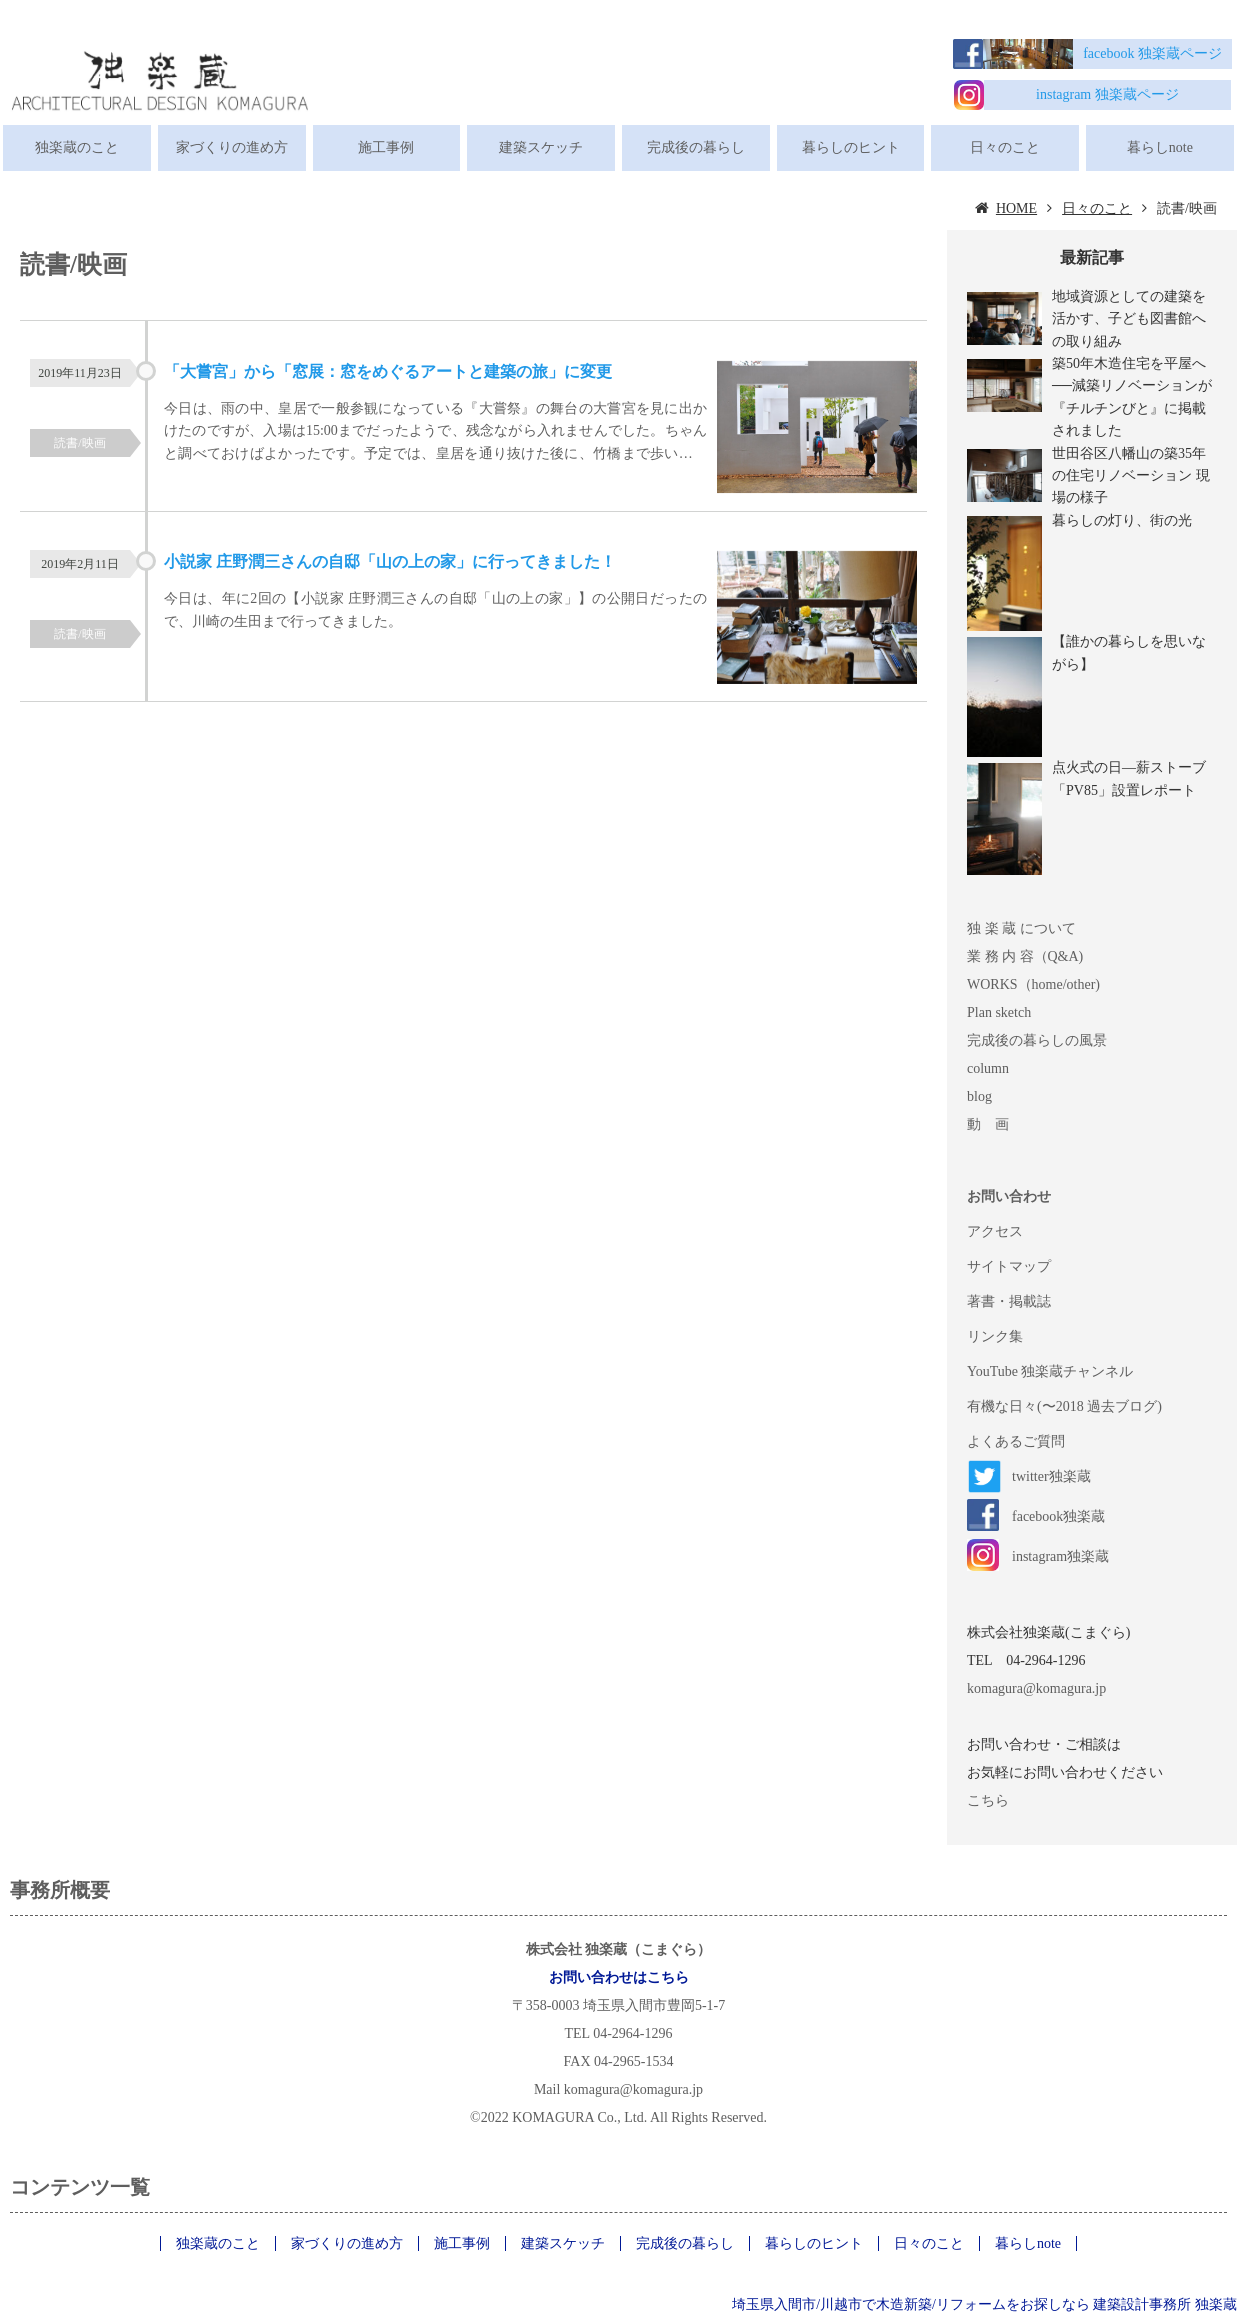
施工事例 (386, 147)
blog (979, 1096)
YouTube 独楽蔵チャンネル (1050, 1371)
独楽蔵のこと (77, 147)
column (988, 1068)
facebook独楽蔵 (1058, 1516)
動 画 (988, 1124)
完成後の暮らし (696, 147)
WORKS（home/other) (1033, 984)
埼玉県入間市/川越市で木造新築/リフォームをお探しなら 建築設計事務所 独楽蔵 (984, 2304)
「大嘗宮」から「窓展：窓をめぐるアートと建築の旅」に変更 (388, 371)
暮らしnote (1160, 147)
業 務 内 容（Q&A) (1025, 956)
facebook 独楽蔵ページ (1152, 53)
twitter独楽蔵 (1051, 1476)
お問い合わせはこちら (619, 1977)
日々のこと (1005, 147)
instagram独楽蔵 (1060, 1556)
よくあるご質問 (1016, 1441)
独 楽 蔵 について (1021, 928)
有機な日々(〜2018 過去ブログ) (1064, 1406)
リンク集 (995, 1336)
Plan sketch (999, 1012)
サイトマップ (1009, 1266)
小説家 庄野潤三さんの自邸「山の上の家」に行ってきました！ (390, 561)
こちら (988, 1800)
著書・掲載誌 (1009, 1301)
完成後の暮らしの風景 (1037, 1040)
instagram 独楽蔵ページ (1107, 94)
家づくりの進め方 (232, 147)
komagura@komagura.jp (1036, 1688)
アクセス (995, 1231)
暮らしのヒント (851, 147)
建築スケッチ (541, 147)
